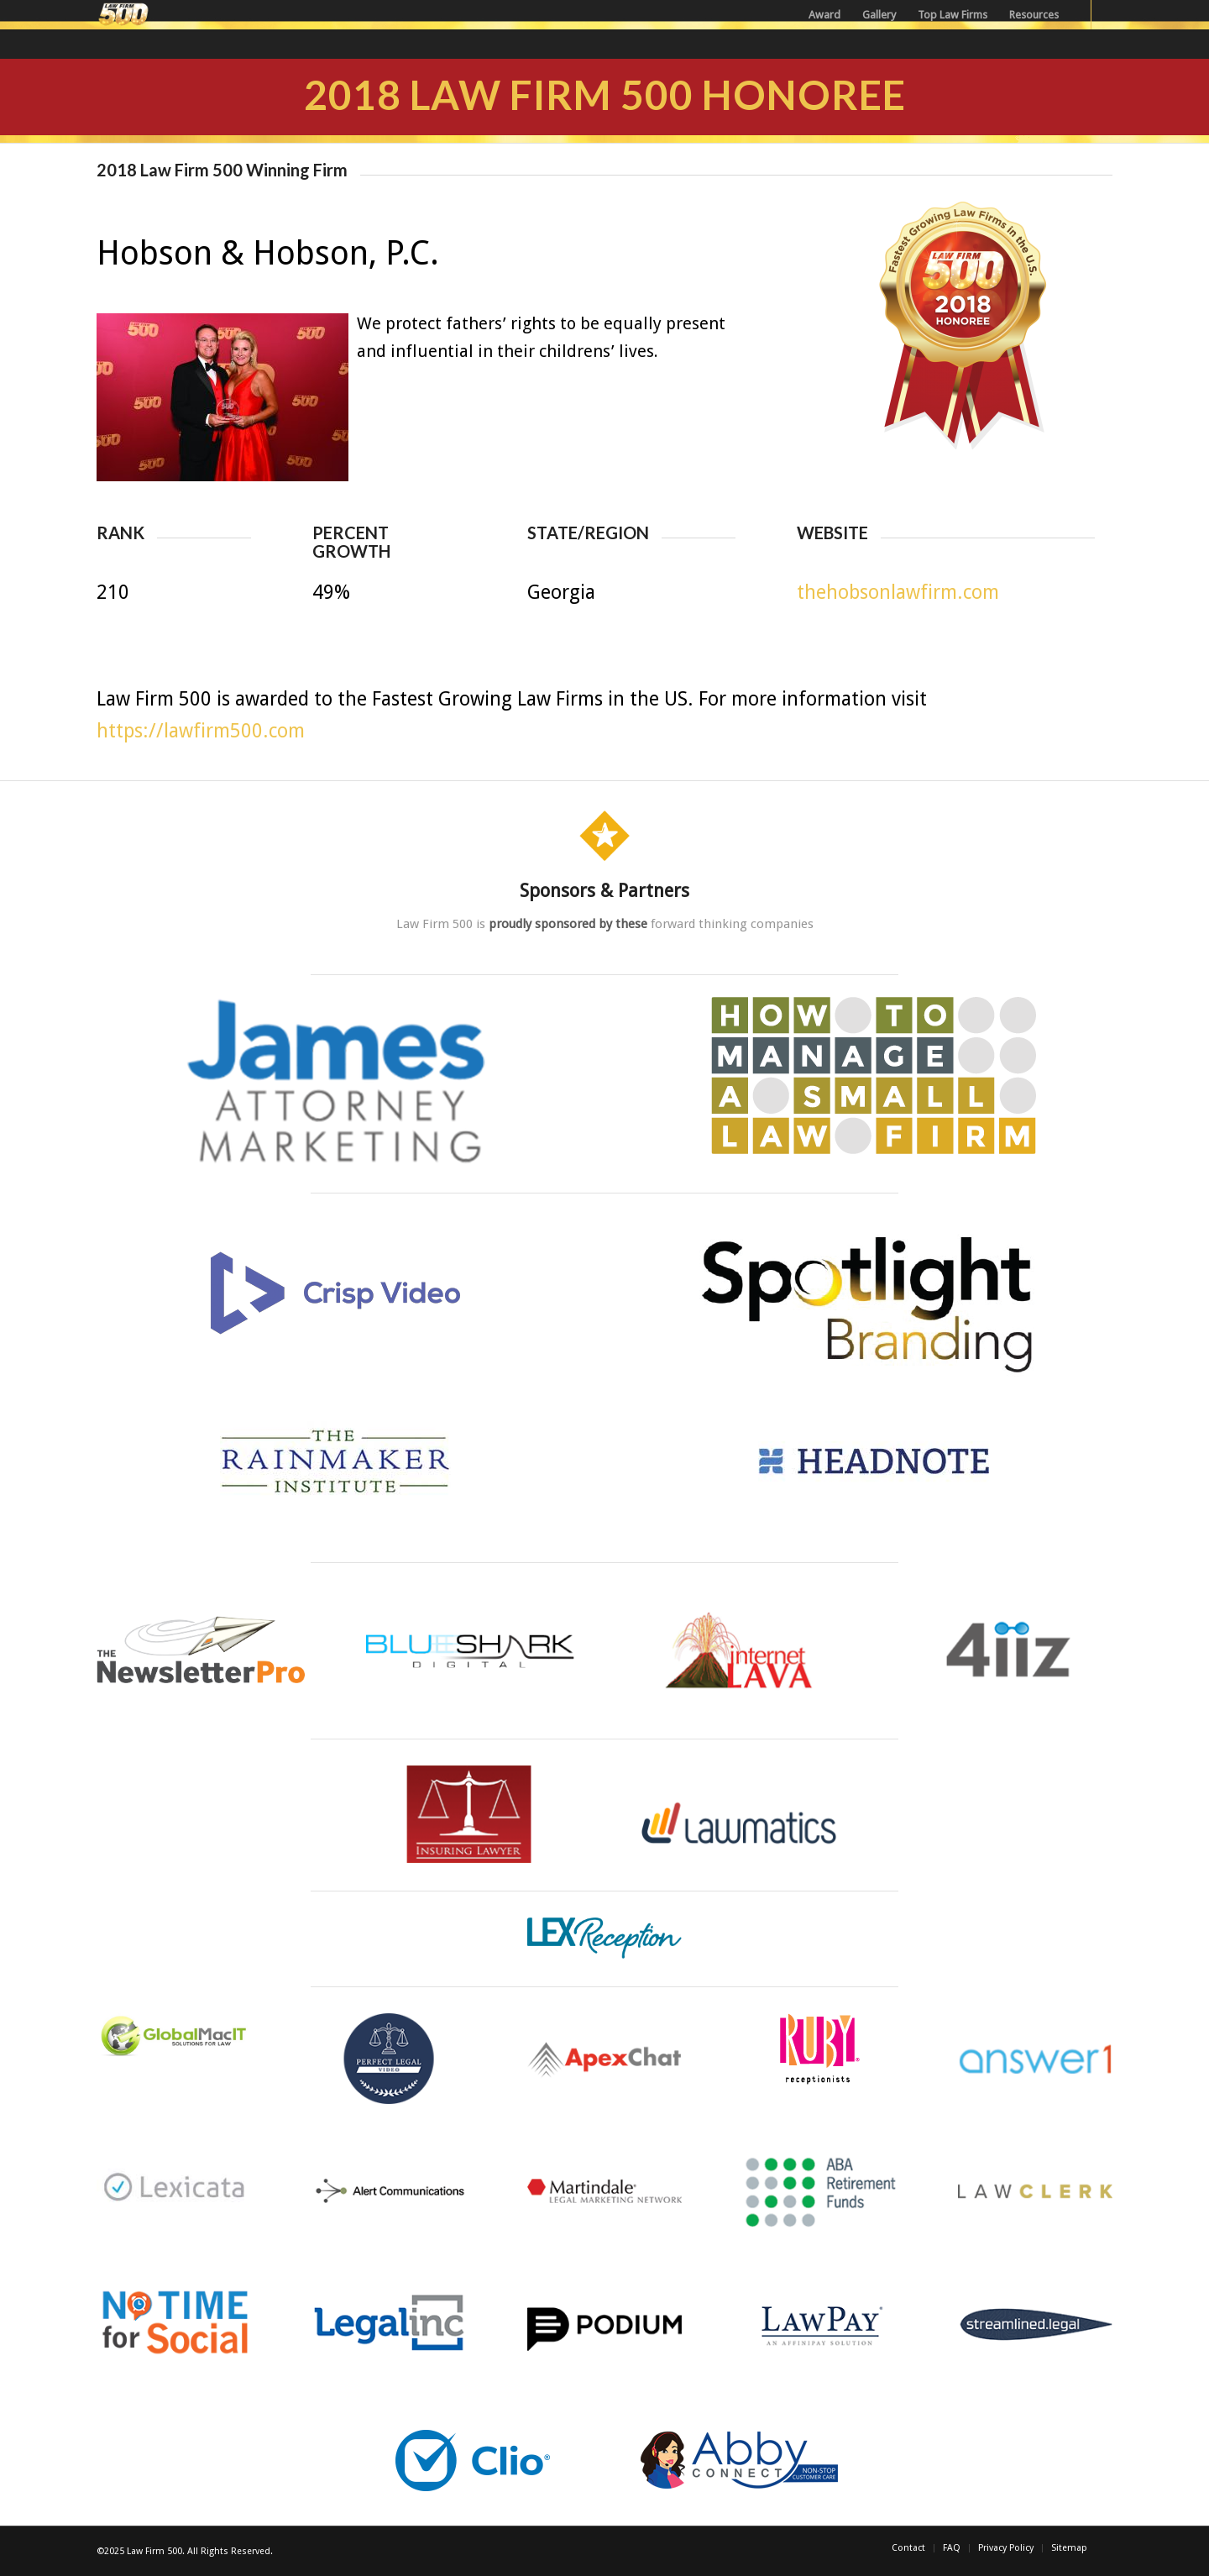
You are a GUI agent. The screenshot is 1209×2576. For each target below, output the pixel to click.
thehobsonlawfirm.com (898, 592)
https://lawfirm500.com (201, 731)
